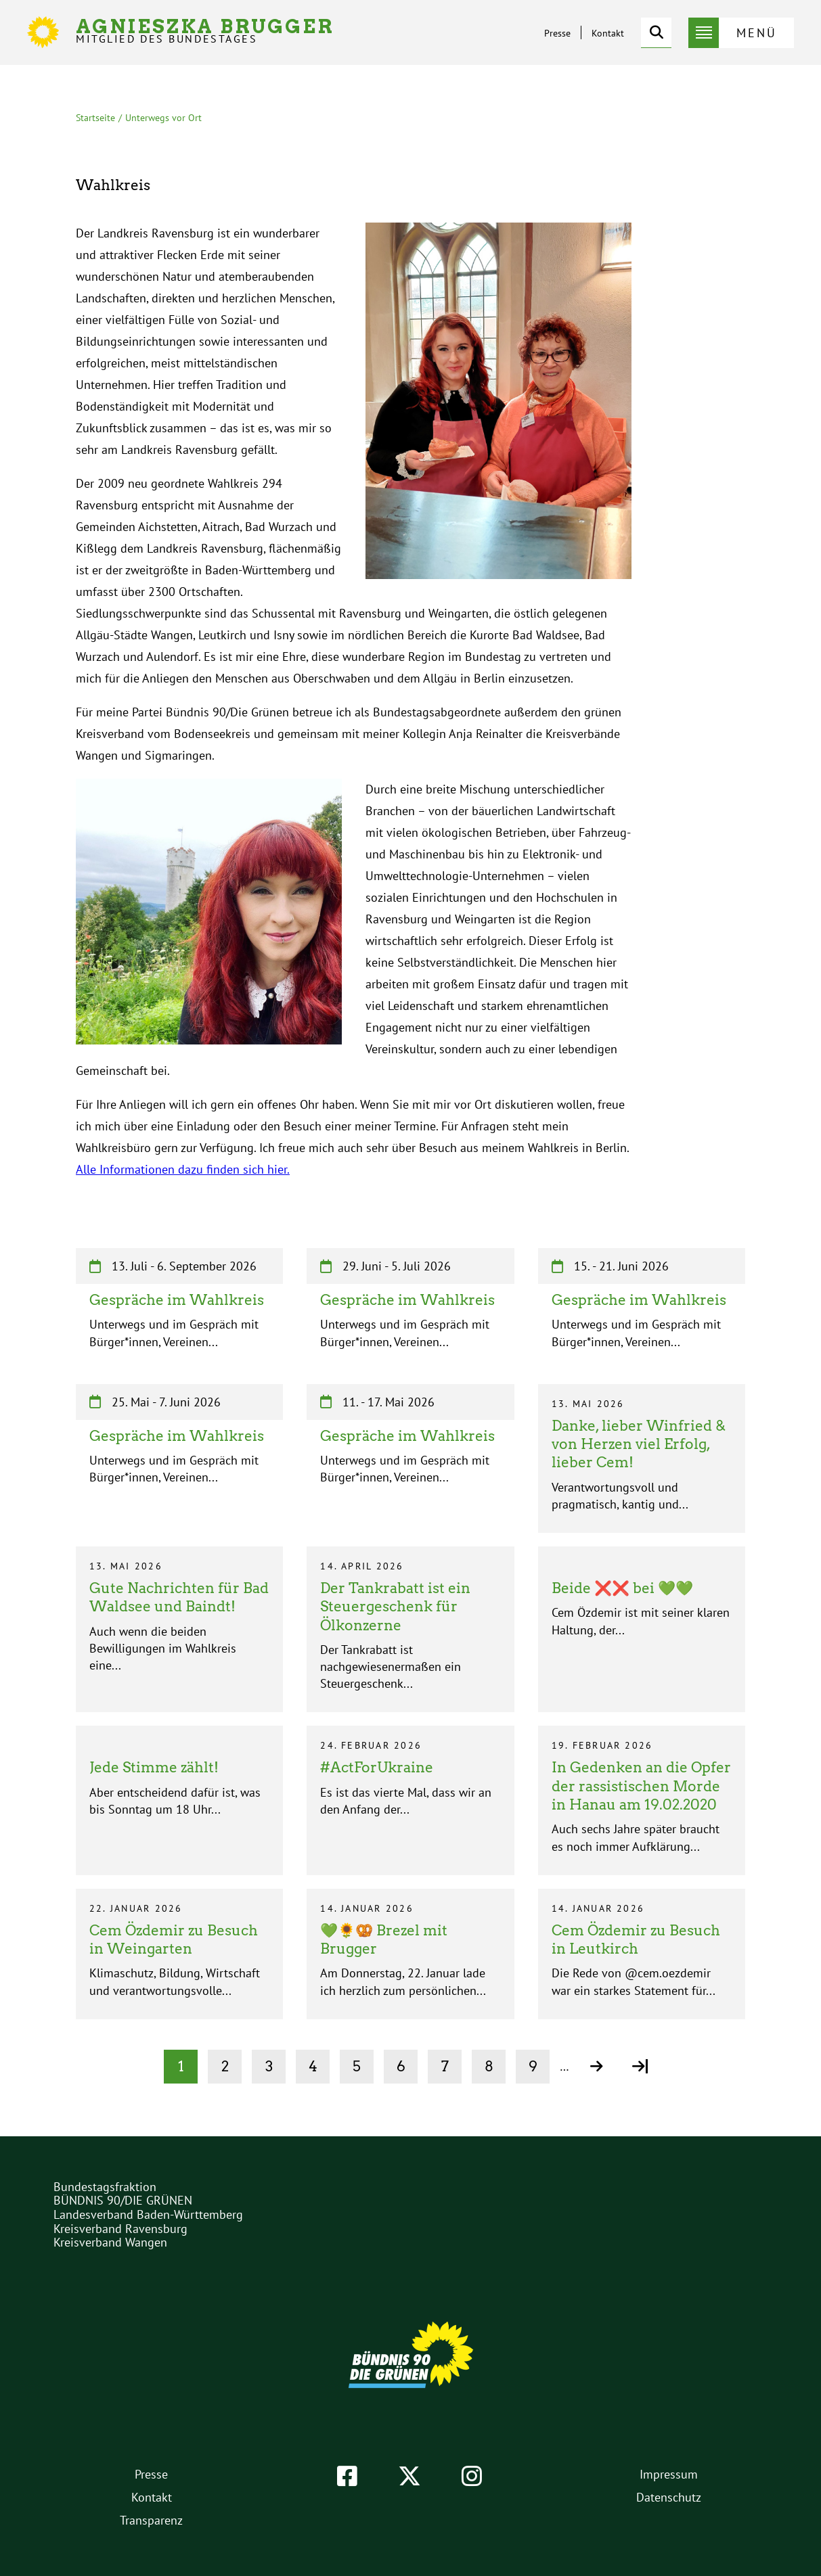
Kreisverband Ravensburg (120, 2228)
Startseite (95, 118)
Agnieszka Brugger (205, 30)
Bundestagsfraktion (104, 2186)
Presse (557, 33)
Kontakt (608, 33)
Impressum (669, 2474)
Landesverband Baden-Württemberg (148, 2214)
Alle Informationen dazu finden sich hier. (183, 1169)
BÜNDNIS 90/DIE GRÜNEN (122, 2200)
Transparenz (151, 2520)
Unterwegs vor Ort (163, 118)
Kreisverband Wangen (110, 2242)
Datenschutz (668, 2497)
